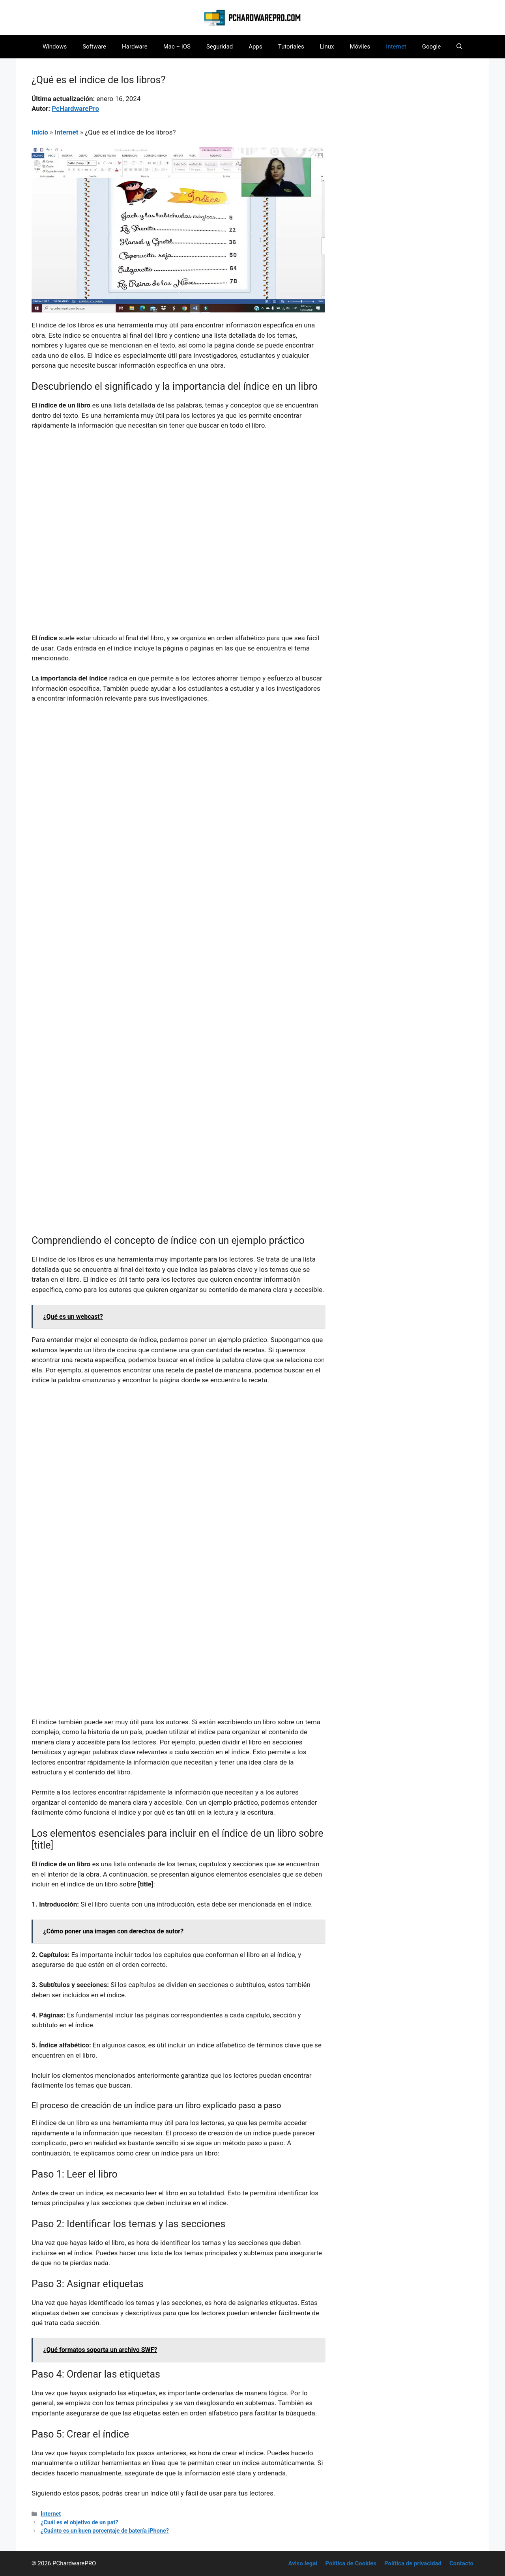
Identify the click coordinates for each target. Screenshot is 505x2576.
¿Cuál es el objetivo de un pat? (79, 2522)
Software (94, 46)
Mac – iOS (177, 46)
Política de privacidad (412, 2563)
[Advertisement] (178, 496)
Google (431, 46)
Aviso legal (303, 2563)
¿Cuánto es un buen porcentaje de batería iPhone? (105, 2530)
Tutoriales (291, 46)
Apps (255, 46)
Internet (396, 46)
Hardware (135, 46)
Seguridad (219, 46)
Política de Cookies (350, 2563)
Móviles (360, 46)
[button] (459, 46)
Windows (55, 46)
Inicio (40, 132)
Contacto (461, 2563)
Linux (327, 46)
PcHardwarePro (75, 108)
